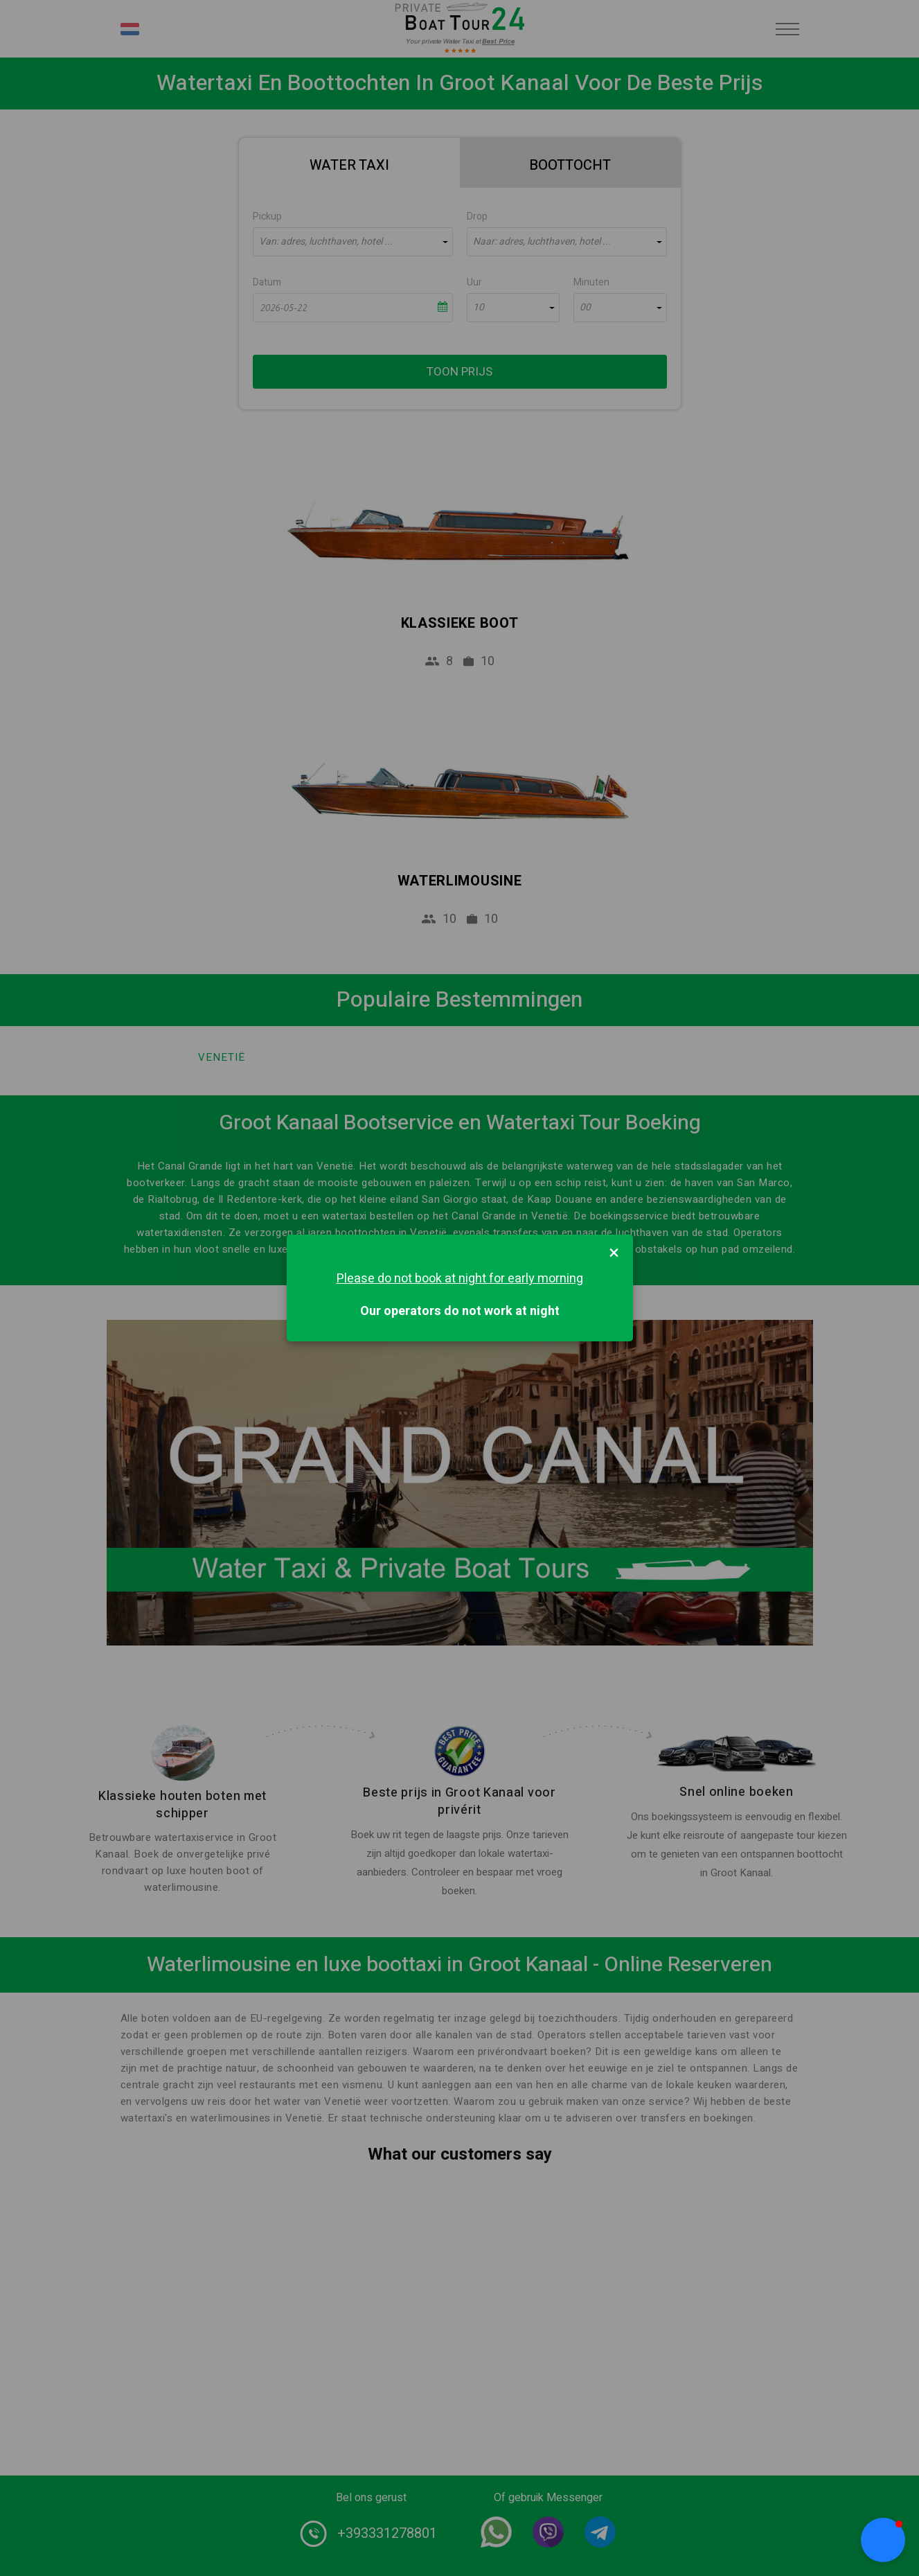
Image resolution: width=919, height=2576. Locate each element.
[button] (883, 2540)
